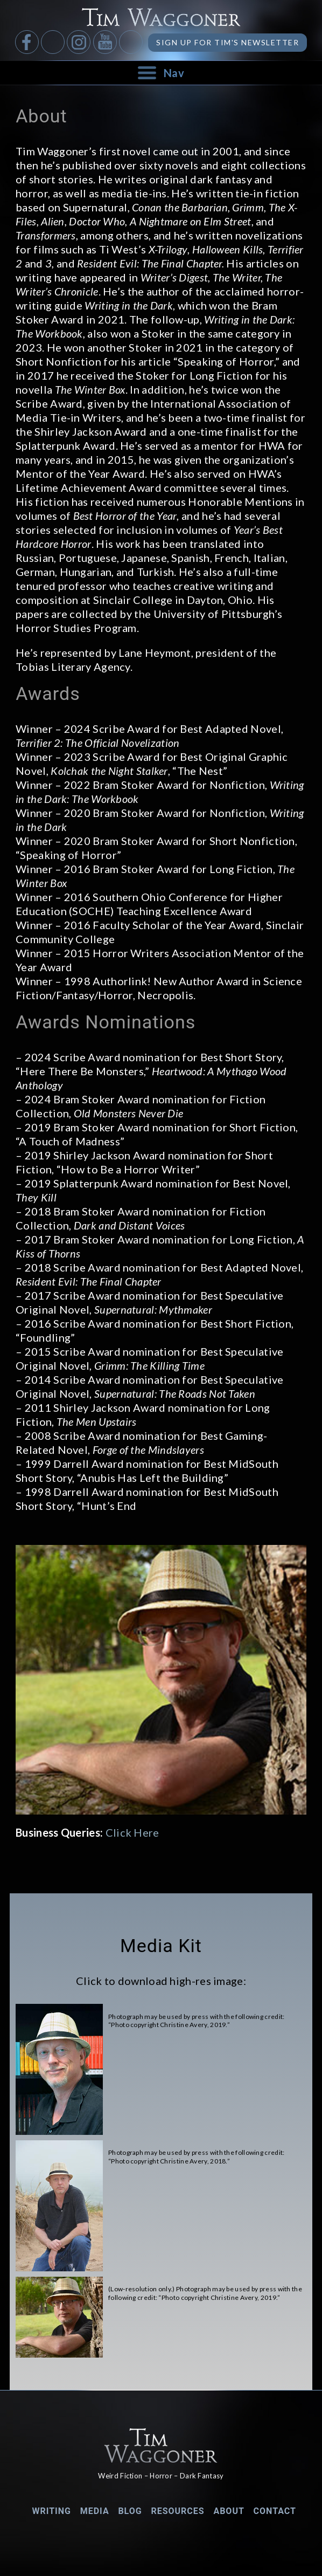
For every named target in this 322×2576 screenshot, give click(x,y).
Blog (130, 2511)
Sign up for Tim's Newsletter (227, 42)
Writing (51, 2511)
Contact (275, 2511)
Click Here (132, 1832)
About (228, 2511)
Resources (177, 2511)
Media (94, 2511)
